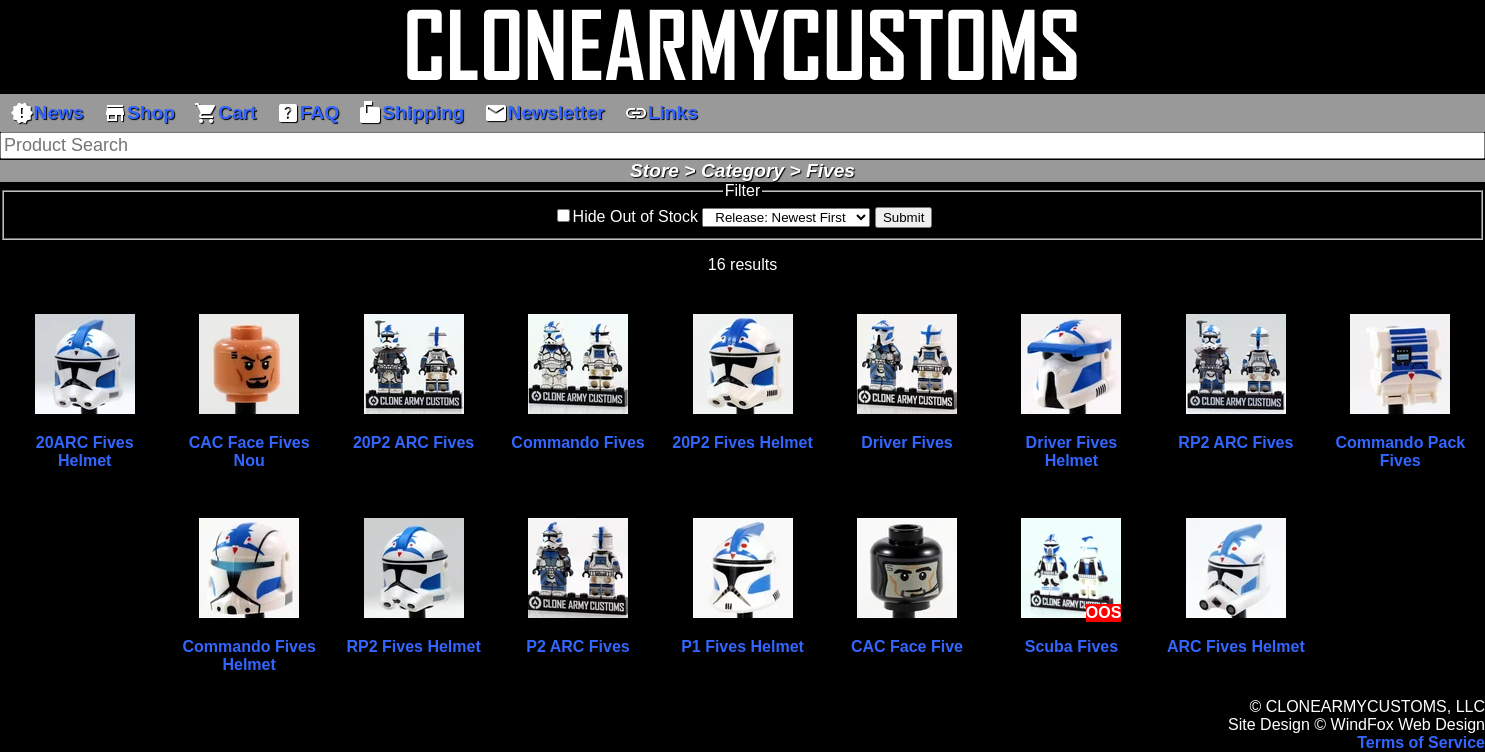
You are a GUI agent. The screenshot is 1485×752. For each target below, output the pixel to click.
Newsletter (544, 113)
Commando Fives (577, 442)
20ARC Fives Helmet (85, 451)
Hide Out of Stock (635, 216)
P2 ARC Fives (577, 646)
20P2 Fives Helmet (742, 442)
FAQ (307, 113)
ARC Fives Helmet (1236, 646)
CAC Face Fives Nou (249, 451)
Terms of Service (1421, 742)
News (47, 113)
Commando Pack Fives (1400, 451)
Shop (139, 113)
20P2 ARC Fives (413, 442)
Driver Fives (907, 442)
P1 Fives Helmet (742, 646)
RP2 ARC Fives (1235, 442)
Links (661, 113)
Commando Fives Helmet (248, 655)
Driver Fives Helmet (1072, 451)
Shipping (411, 113)
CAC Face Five (907, 646)
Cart (225, 113)
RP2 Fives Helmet (413, 646)
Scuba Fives (1071, 646)
